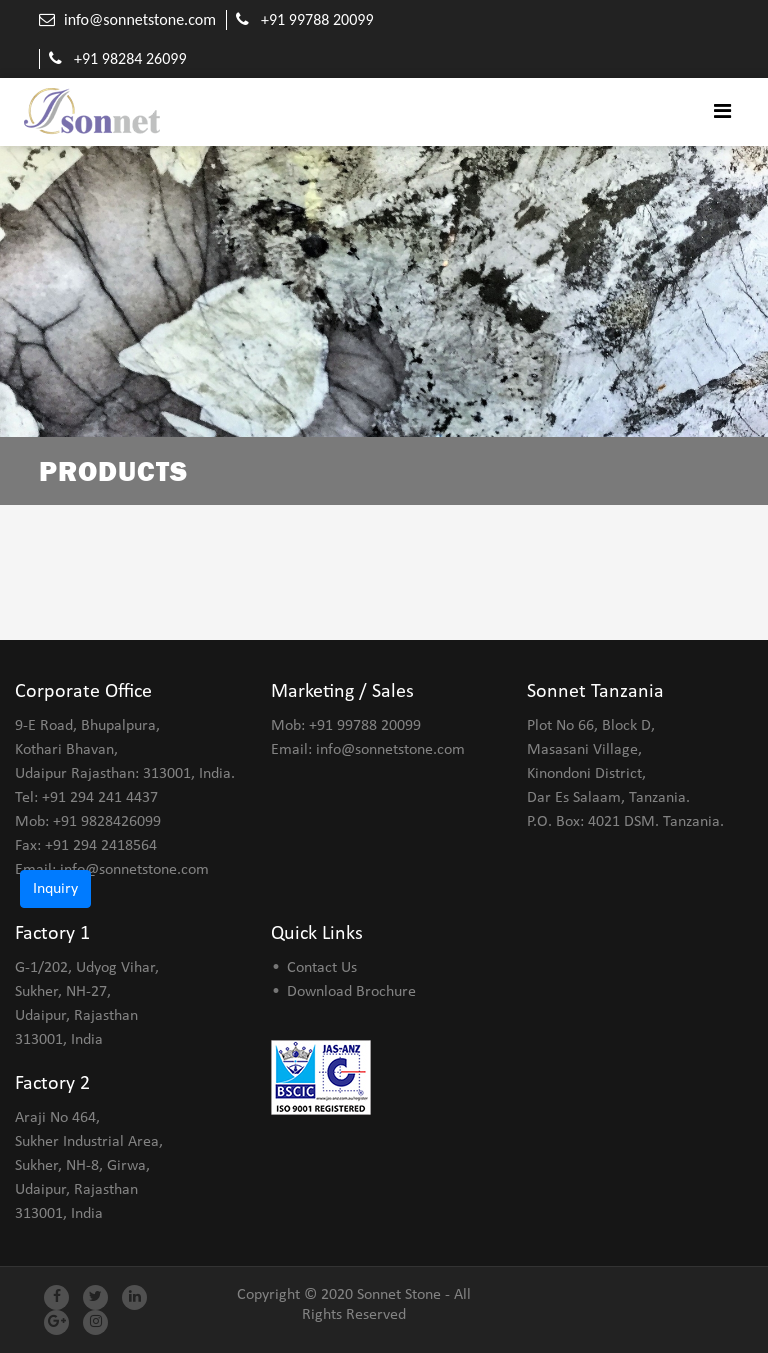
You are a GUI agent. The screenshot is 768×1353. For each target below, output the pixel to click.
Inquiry (55, 889)
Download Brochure (351, 992)
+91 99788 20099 (317, 19)
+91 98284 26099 (130, 58)
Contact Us (322, 968)
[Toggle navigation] (722, 112)
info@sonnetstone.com (140, 19)
